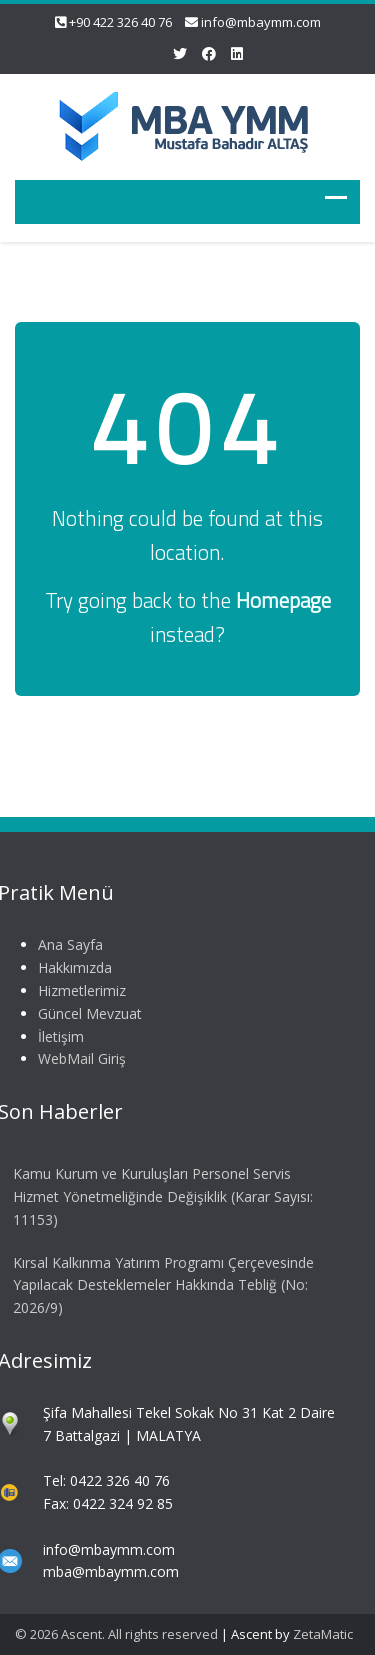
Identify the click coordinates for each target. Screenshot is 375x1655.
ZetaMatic (323, 1634)
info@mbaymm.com (261, 22)
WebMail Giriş (80, 1058)
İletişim (59, 1036)
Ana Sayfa (68, 944)
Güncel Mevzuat (88, 1013)
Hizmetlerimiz (80, 990)
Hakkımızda (73, 967)
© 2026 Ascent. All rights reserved (116, 1634)
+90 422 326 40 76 (120, 22)
